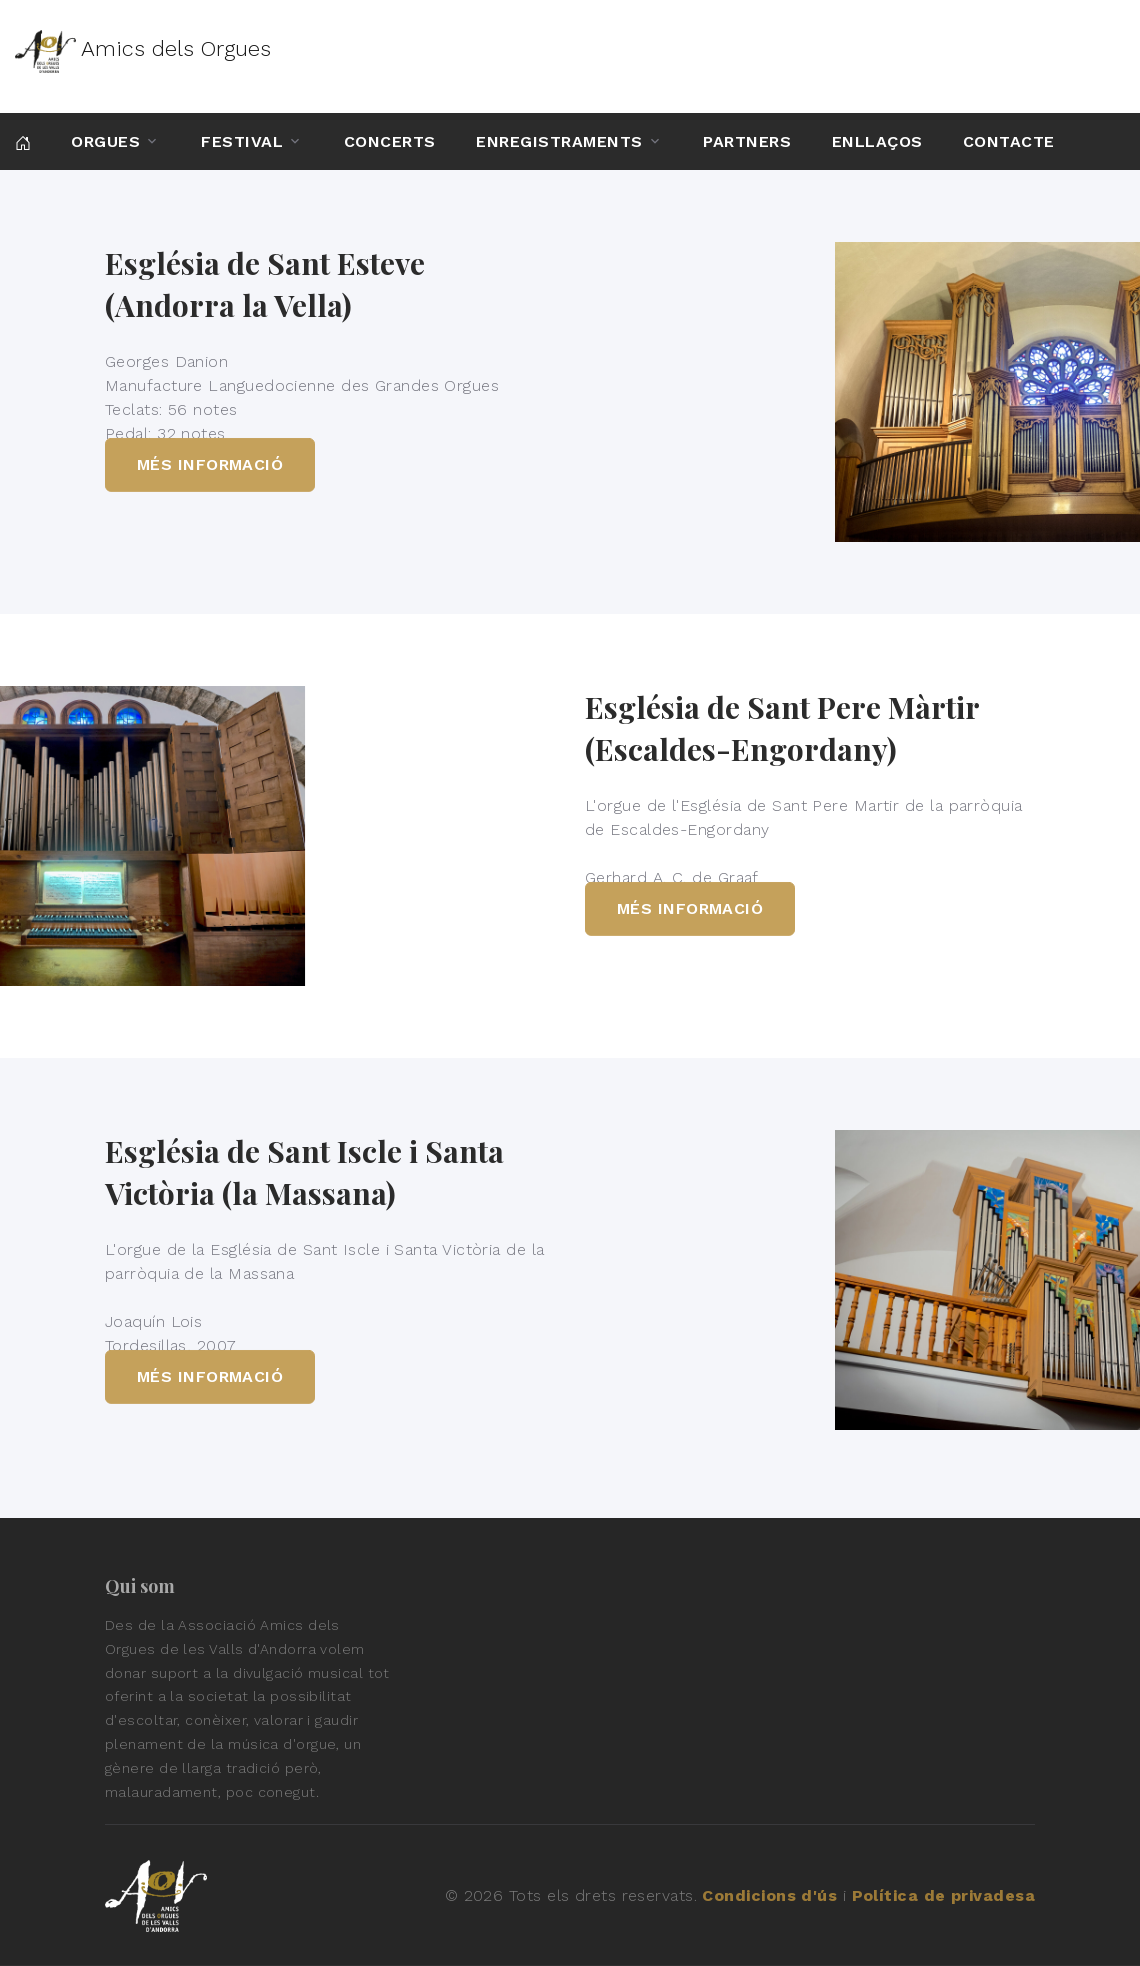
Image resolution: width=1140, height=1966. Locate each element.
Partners (747, 141)
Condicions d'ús (769, 1895)
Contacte (1009, 141)
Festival (242, 141)
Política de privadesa (943, 1895)
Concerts (390, 141)
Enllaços (877, 141)
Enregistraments (559, 141)
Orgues (105, 141)
